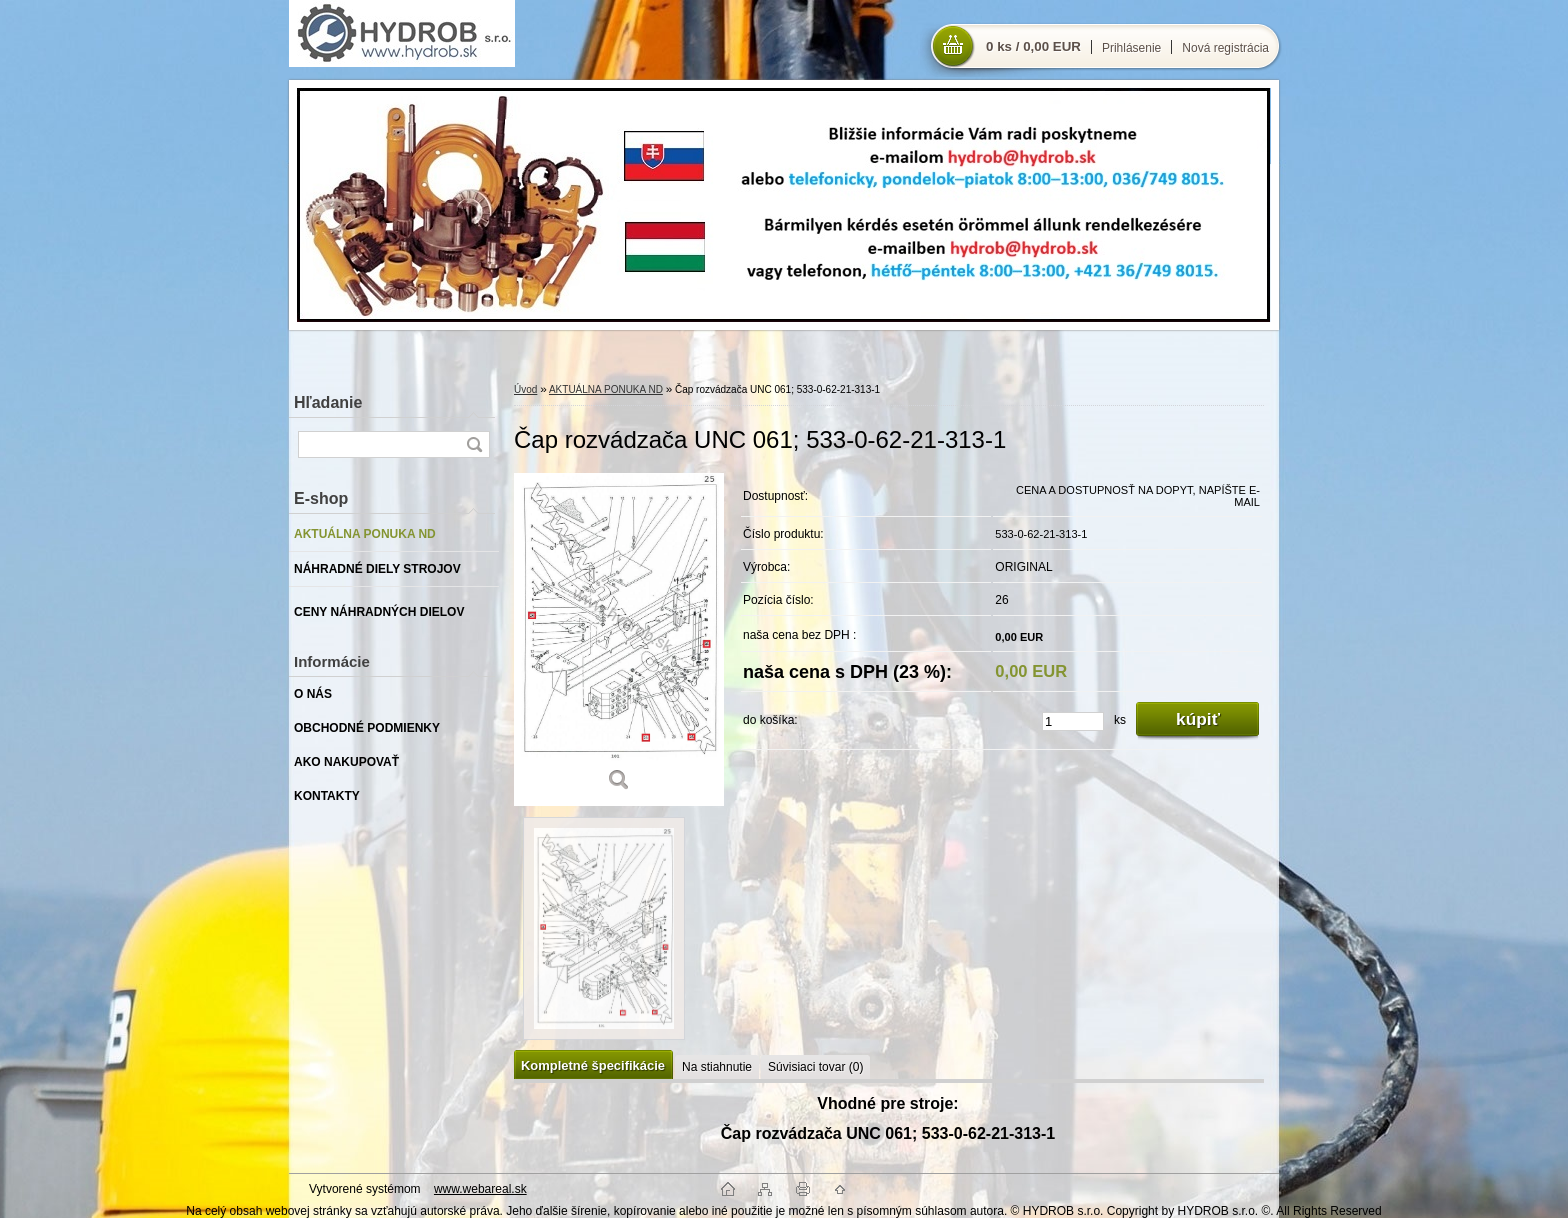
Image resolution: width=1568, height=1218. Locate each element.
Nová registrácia (1225, 48)
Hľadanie (328, 402)
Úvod (525, 389)
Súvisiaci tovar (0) (815, 1067)
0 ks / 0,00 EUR (1033, 46)
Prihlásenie (1131, 48)
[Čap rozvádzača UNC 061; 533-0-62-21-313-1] (619, 639)
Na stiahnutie (717, 1067)
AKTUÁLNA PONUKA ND (606, 389)
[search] (474, 444)
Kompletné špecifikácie (593, 1065)
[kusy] (1073, 721)
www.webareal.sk (480, 1189)
